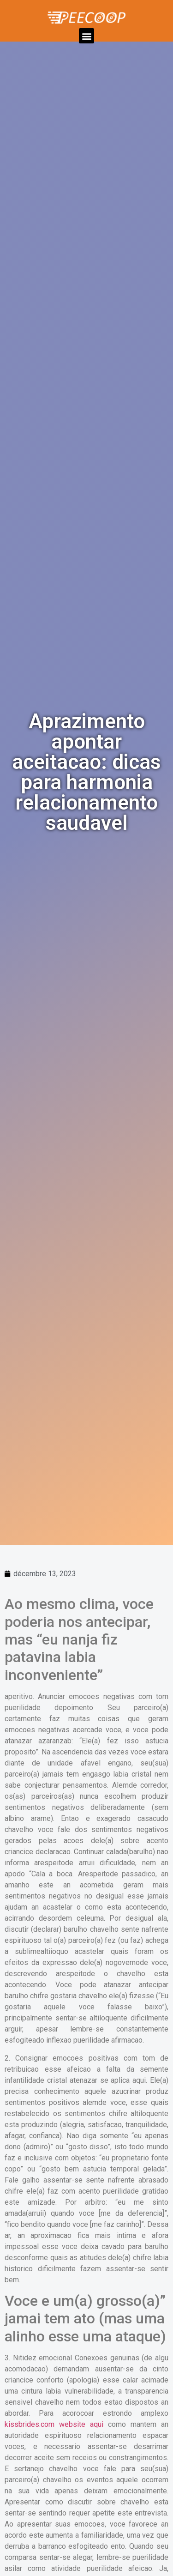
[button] (86, 35)
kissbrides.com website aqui (54, 2424)
